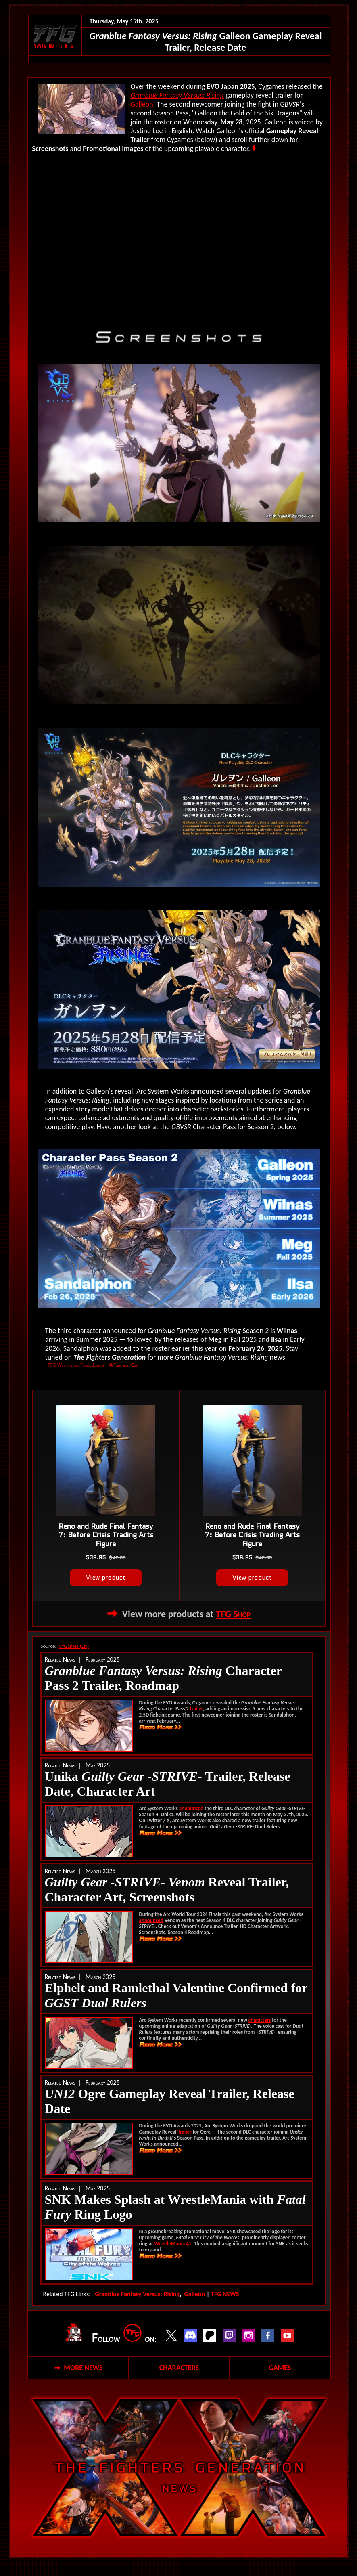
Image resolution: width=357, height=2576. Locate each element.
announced (191, 1808)
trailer (196, 1709)
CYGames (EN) (74, 1646)
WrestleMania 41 (172, 2244)
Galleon (142, 104)
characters (259, 2020)
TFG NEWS (225, 2294)
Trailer (185, 2132)
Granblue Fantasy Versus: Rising (177, 95)
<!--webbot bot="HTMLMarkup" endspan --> (179, 237)
